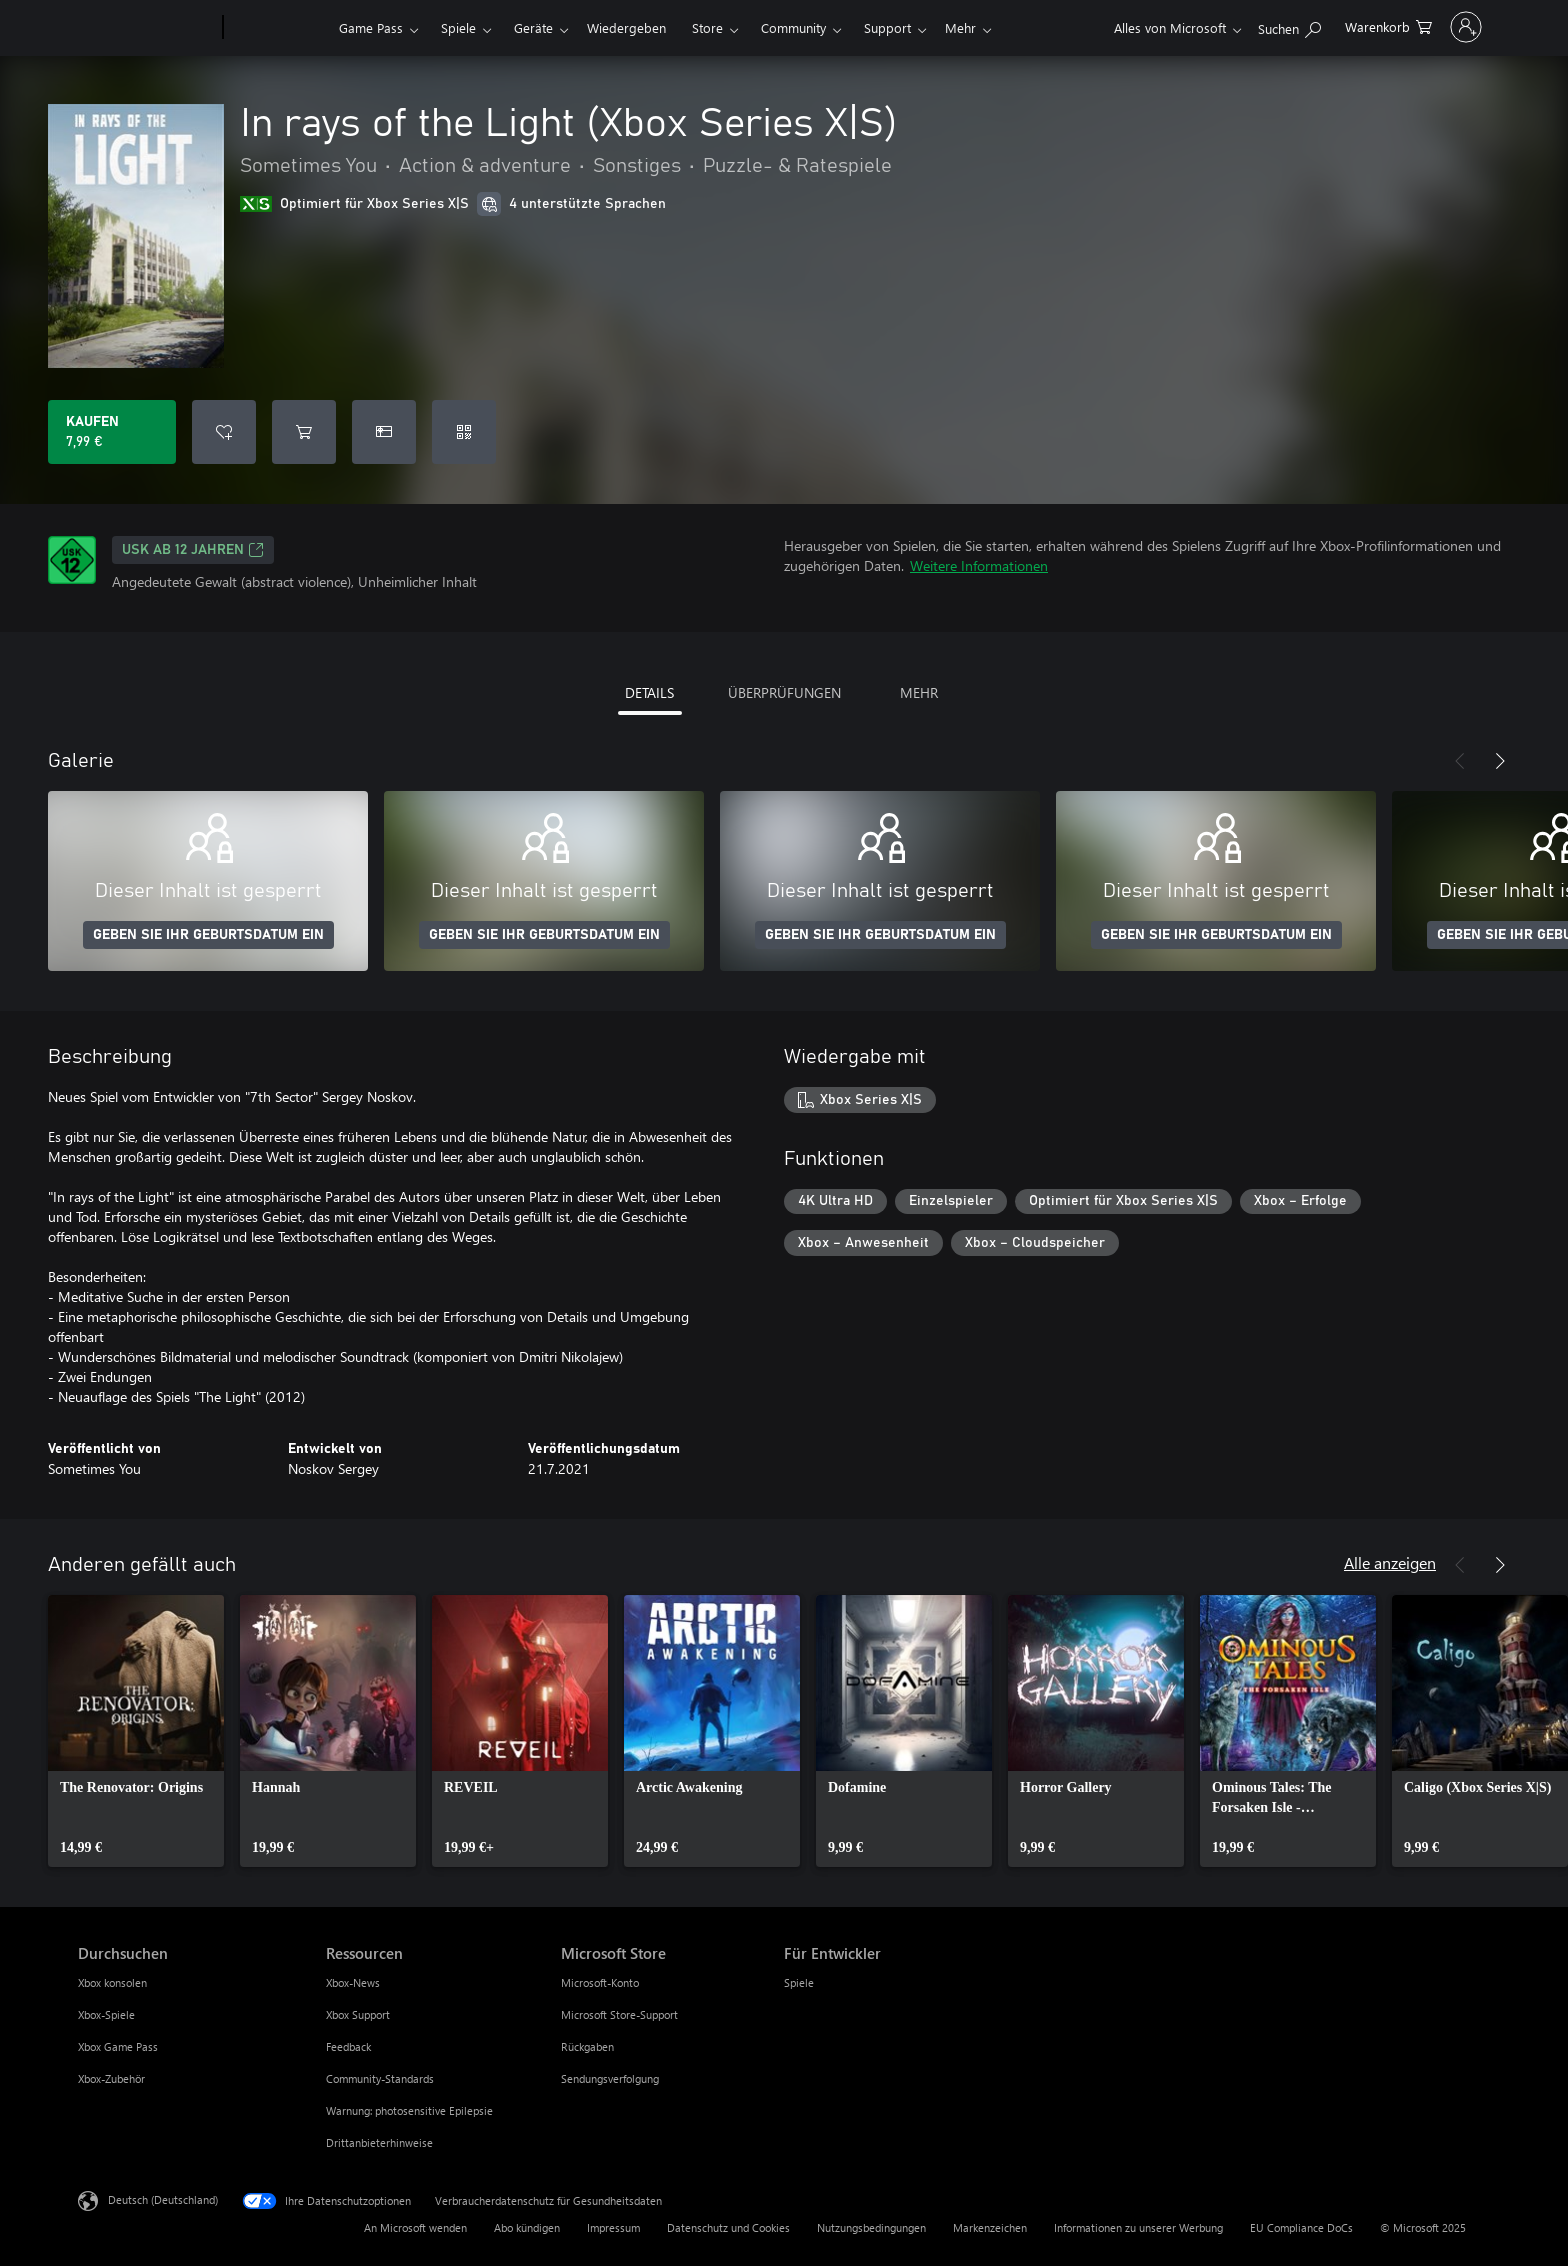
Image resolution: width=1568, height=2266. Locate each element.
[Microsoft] (146, 28)
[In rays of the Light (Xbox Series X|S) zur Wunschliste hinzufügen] (224, 432)
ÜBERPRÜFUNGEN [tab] (784, 692)
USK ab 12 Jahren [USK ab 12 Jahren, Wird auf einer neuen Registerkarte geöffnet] (193, 550)
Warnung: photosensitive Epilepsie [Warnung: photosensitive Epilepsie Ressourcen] (409, 2110)
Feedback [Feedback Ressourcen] (348, 2046)
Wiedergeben (626, 27)
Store (707, 27)
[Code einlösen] (464, 432)
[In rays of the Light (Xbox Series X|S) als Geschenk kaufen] (384, 432)
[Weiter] (1500, 761)
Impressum (613, 2227)
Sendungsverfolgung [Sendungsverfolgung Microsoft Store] (610, 2078)
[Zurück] (1460, 761)
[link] (136, 1731)
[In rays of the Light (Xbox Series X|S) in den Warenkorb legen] (304, 432)
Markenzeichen (990, 2227)
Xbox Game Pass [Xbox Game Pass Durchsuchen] (118, 2046)
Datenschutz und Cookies (728, 2227)
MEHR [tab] (919, 692)
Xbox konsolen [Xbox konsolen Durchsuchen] (112, 1982)
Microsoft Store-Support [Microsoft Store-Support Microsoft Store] (619, 2014)
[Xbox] (278, 28)
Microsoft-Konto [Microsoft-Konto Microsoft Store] (600, 1982)
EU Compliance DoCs (1301, 2227)
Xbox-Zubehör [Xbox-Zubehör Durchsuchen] (111, 2078)
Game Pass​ (371, 27)
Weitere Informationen (979, 565)
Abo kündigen (527, 2227)
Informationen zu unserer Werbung (1138, 2227)
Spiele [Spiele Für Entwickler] (799, 1982)
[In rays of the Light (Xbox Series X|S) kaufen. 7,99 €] (112, 432)
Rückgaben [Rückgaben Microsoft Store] (587, 2046)
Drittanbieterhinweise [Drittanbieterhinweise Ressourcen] (379, 2142)
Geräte (533, 27)
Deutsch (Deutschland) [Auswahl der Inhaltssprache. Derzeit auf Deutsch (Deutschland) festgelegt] (163, 2199)
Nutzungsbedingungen (871, 2227)
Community (793, 27)
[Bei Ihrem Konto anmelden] (1429, 27)
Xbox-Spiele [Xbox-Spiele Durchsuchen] (106, 2014)
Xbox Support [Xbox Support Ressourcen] (358, 2014)
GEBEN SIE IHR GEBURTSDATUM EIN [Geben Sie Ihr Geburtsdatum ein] (208, 935)
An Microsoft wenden (415, 2227)
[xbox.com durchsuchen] (1215, 25)
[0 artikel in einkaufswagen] (1314, 25)
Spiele (458, 27)
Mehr (879, 27)
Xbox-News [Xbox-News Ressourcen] (353, 1982)
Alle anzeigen (1390, 1562)
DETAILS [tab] (649, 692)
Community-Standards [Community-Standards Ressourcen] (380, 2078)
